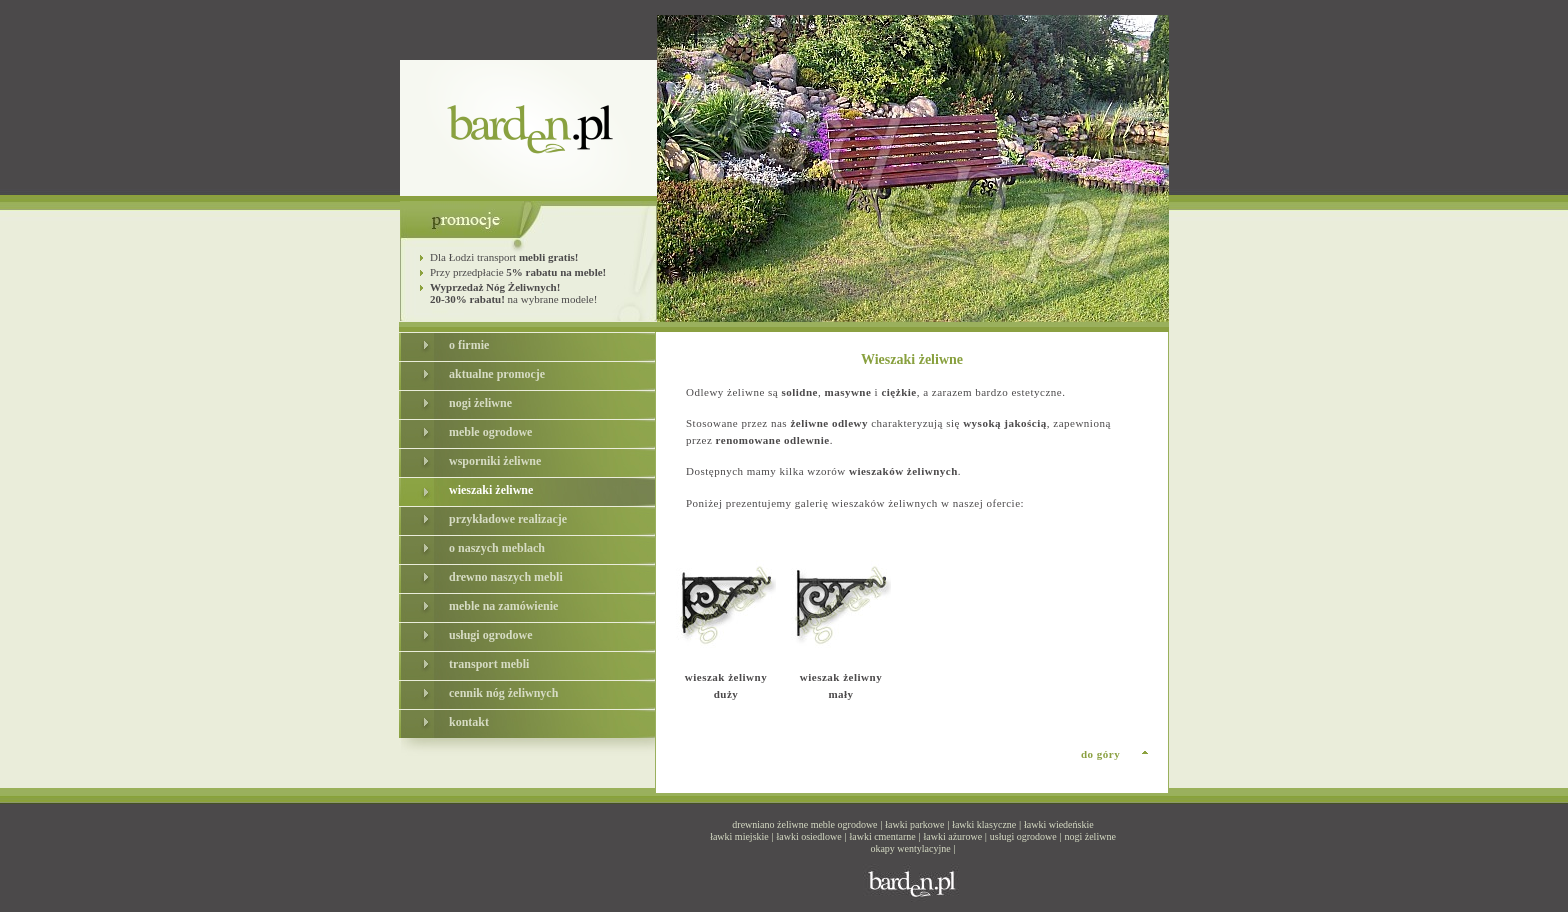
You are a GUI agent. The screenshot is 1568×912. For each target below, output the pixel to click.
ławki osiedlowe (808, 836)
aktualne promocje (497, 374)
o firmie (469, 345)
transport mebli (489, 664)
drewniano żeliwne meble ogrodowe (804, 824)
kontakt (469, 722)
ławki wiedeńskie (1059, 824)
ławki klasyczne (984, 824)
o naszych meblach (497, 548)
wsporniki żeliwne (495, 461)
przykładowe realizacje (508, 519)
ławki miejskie (739, 836)
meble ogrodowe (490, 432)
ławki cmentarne (882, 836)
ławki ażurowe (953, 836)
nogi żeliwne (480, 403)
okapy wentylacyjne (910, 848)
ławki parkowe (914, 824)
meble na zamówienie (503, 606)
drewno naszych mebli (506, 577)
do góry (1100, 754)
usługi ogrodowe (490, 635)
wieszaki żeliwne (491, 490)
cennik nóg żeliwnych (503, 693)
